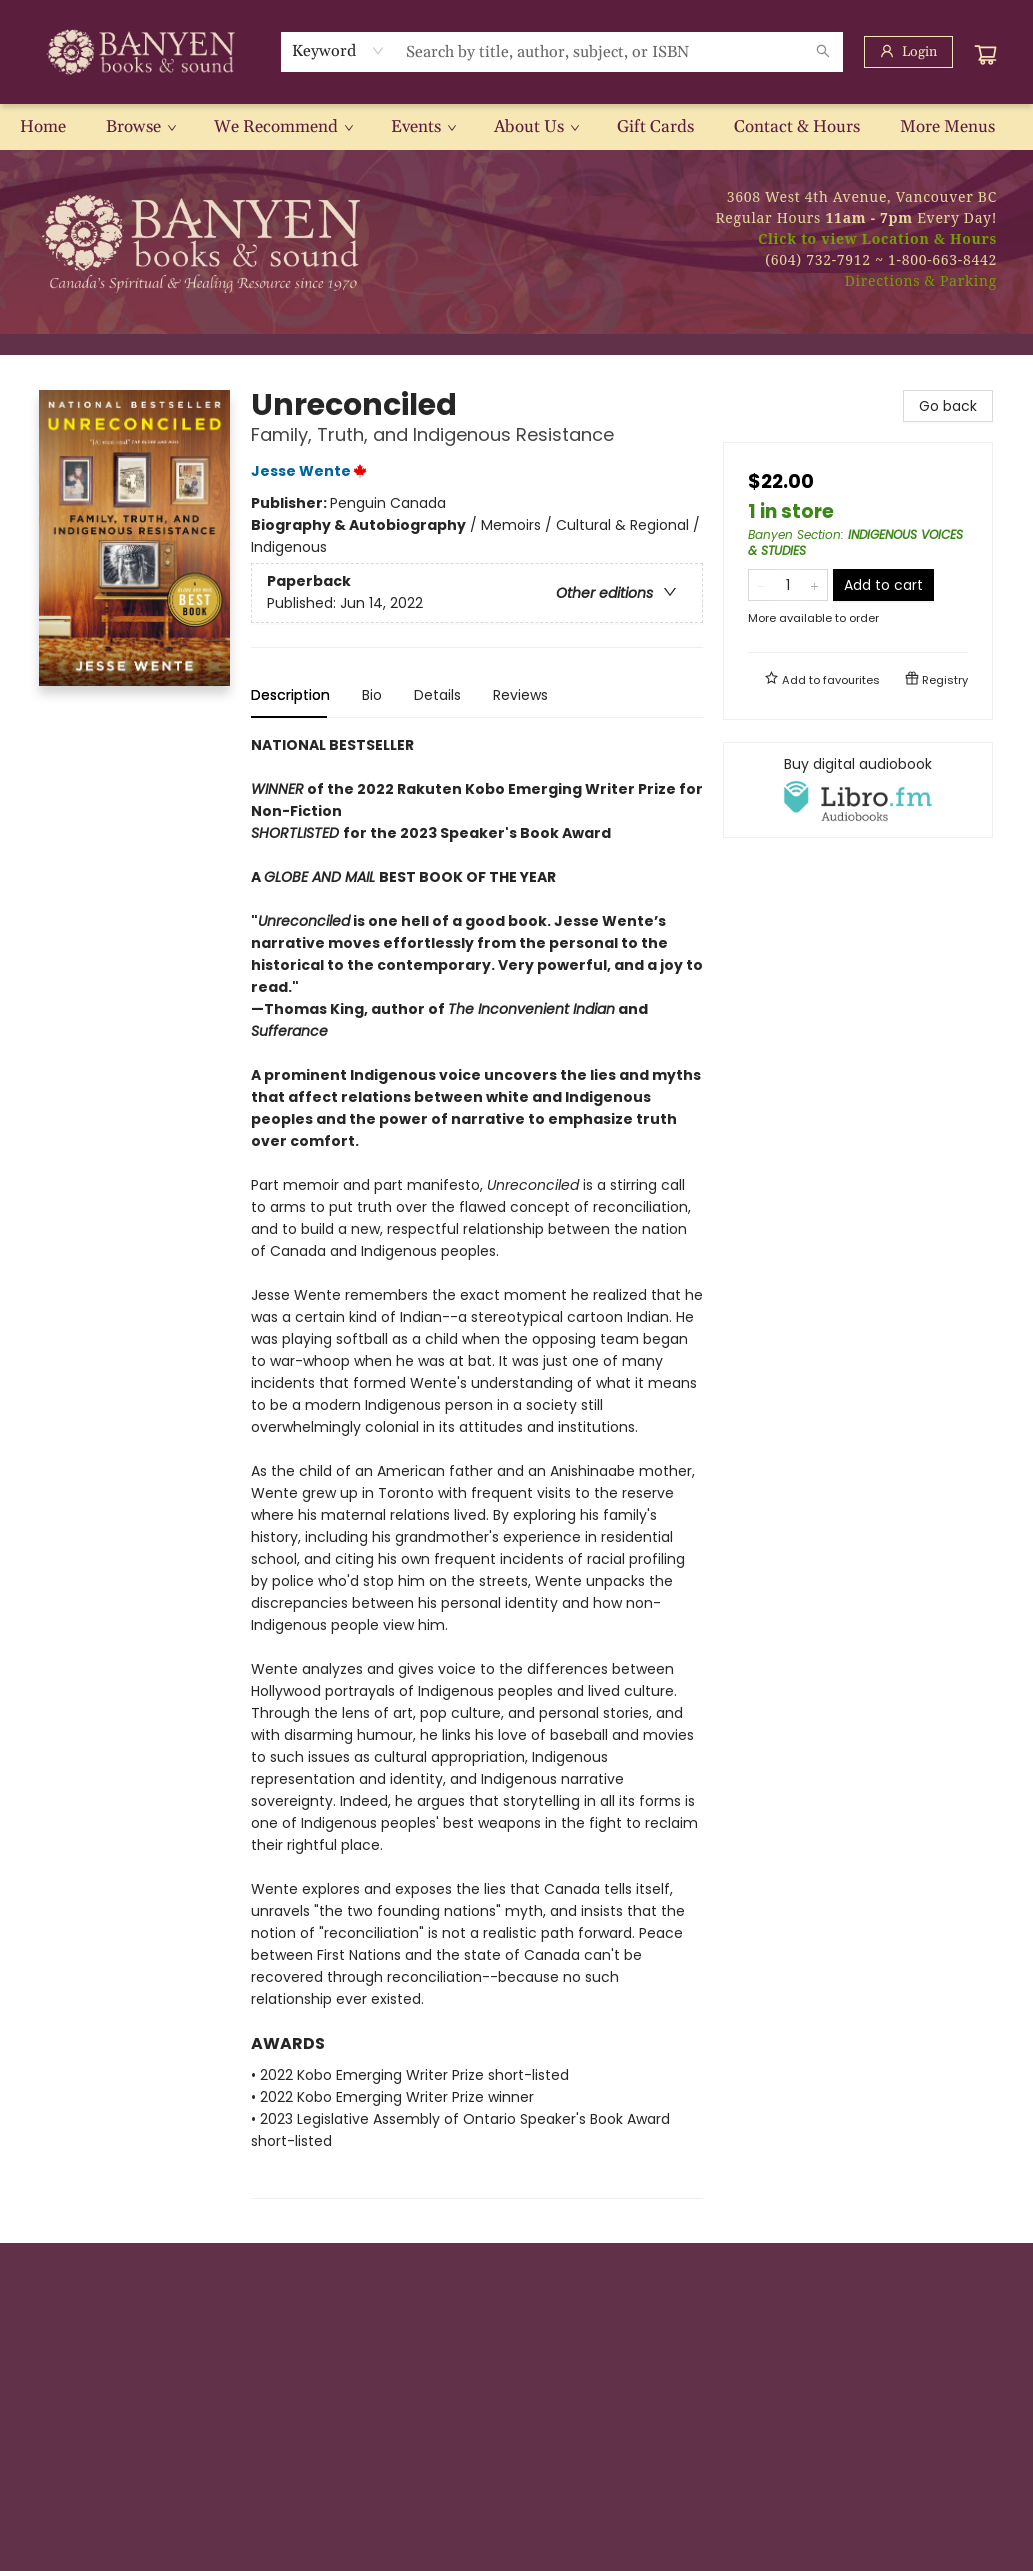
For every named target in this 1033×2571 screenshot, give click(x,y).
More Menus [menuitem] (947, 127)
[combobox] (338, 51)
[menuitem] (43, 127)
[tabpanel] (477, 1466)
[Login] (908, 52)
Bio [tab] (372, 695)
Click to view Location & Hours (877, 238)
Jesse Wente (312, 471)
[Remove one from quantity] (761, 585)
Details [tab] (437, 695)
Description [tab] (290, 695)
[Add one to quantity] (814, 585)
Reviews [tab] (520, 695)
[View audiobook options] (858, 790)
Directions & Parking (921, 280)
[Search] (823, 52)
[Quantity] (788, 585)
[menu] (516, 127)
